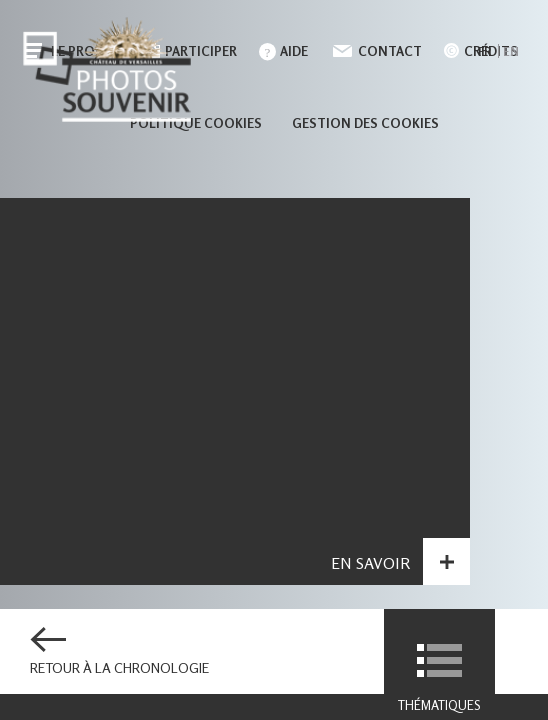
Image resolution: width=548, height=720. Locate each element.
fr (484, 51)
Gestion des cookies (365, 123)
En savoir (370, 565)
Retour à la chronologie (119, 668)
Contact (390, 51)
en (511, 51)
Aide (294, 51)
